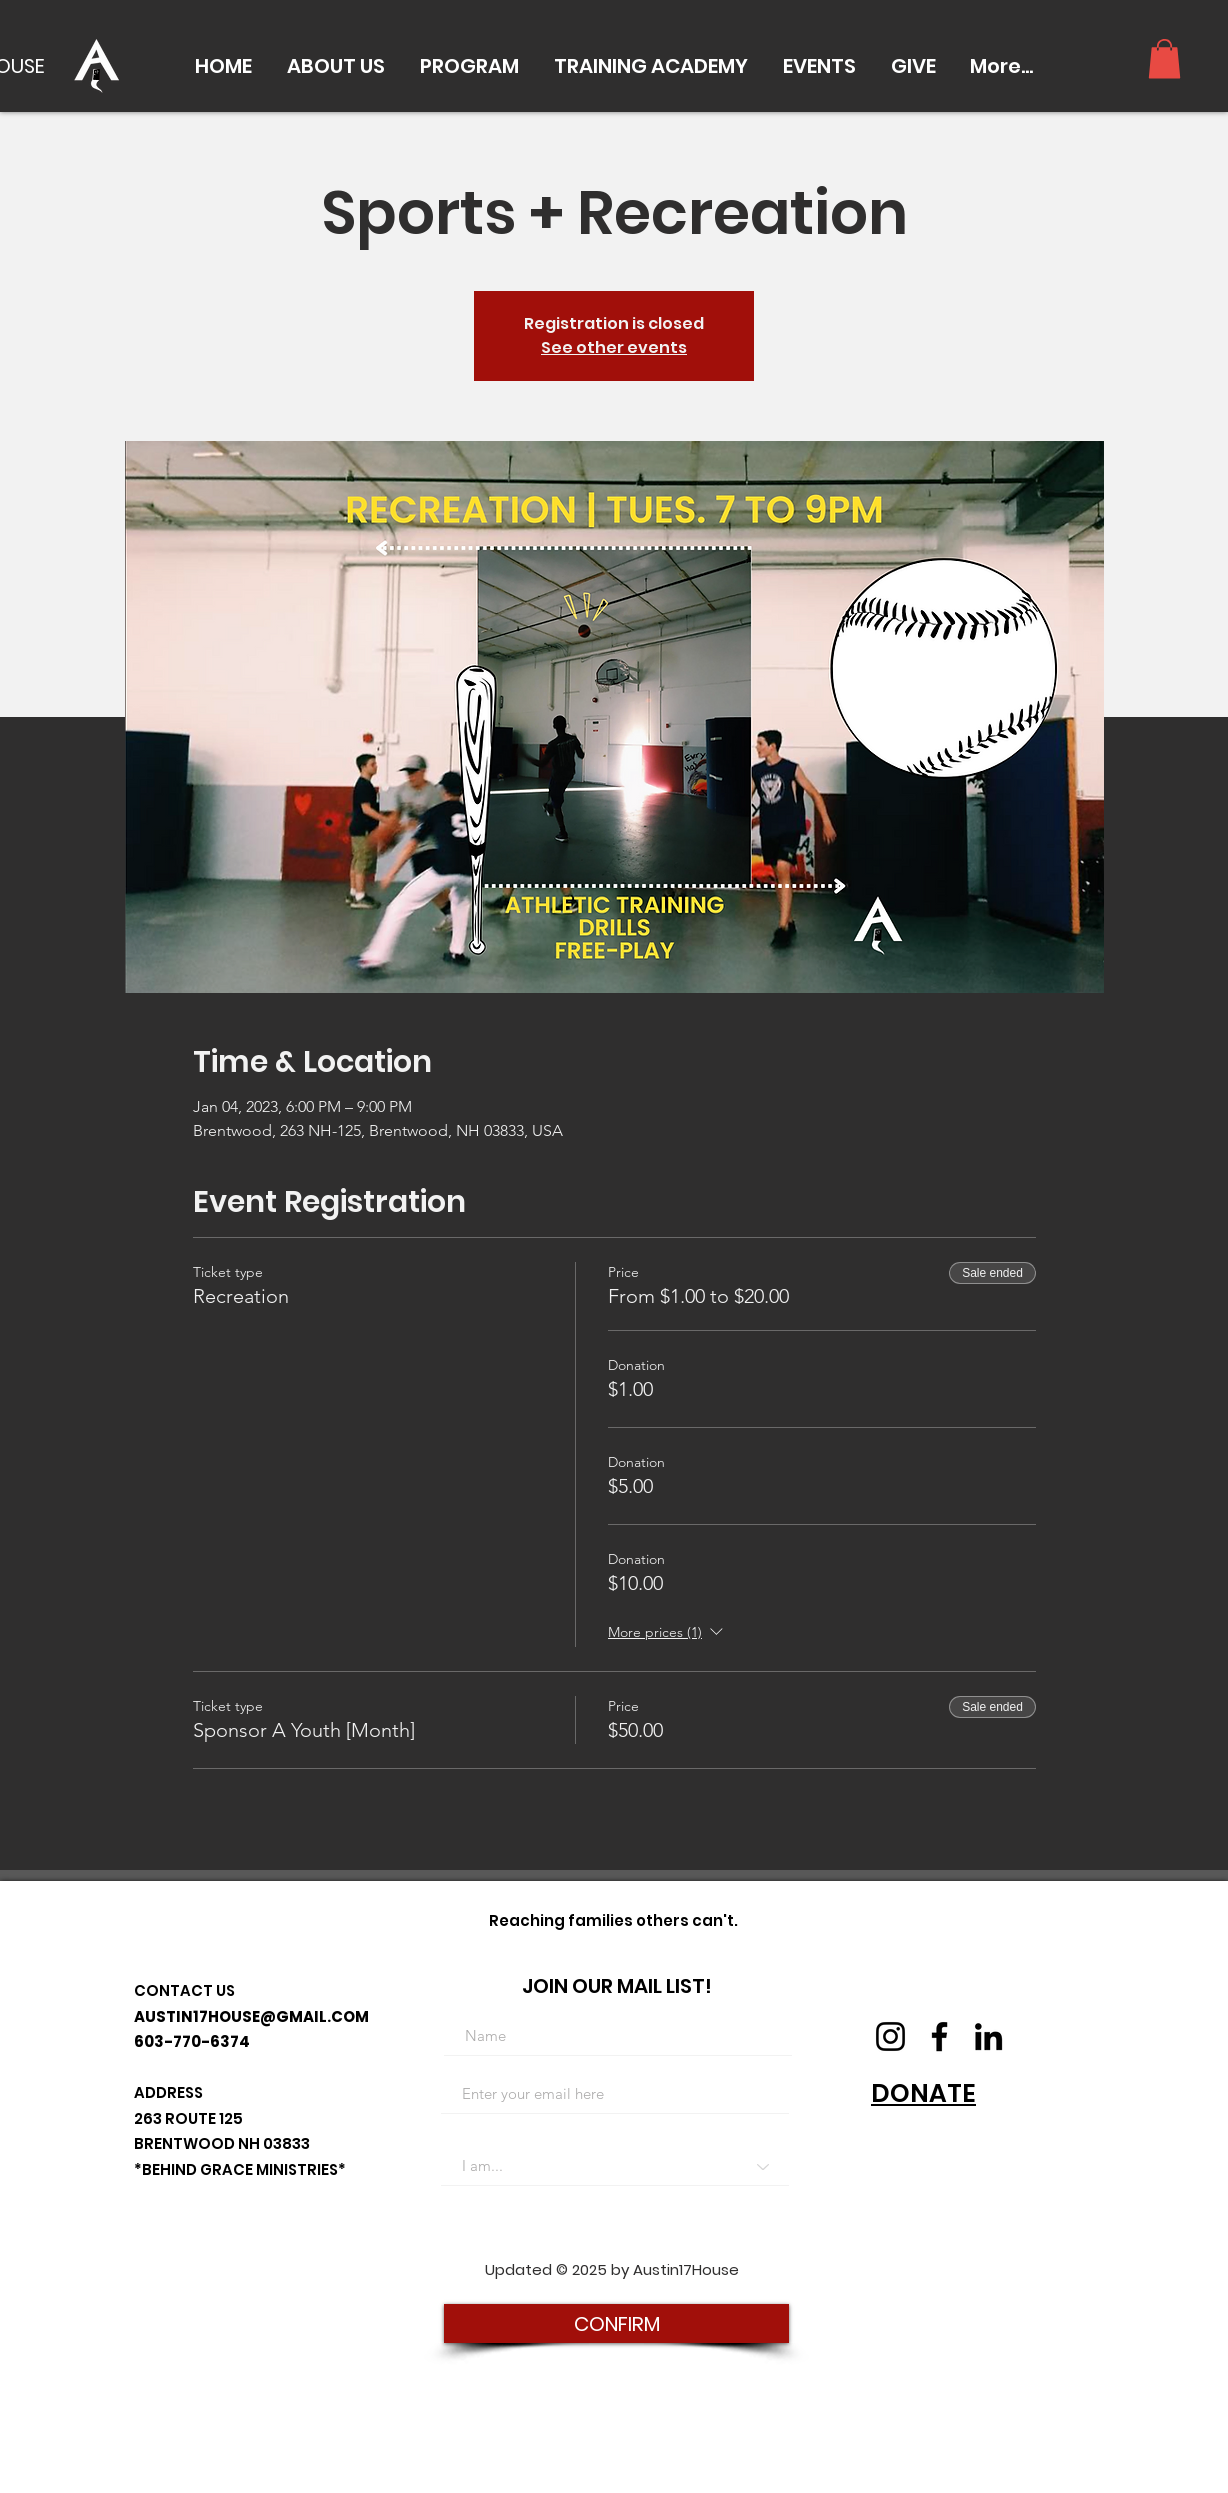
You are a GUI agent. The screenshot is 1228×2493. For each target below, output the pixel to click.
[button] (335, 66)
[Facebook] (939, 2036)
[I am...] (615, 2166)
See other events (614, 347)
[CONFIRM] (616, 2323)
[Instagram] (890, 2036)
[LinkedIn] (988, 2036)
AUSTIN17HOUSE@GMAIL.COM (251, 2016)
